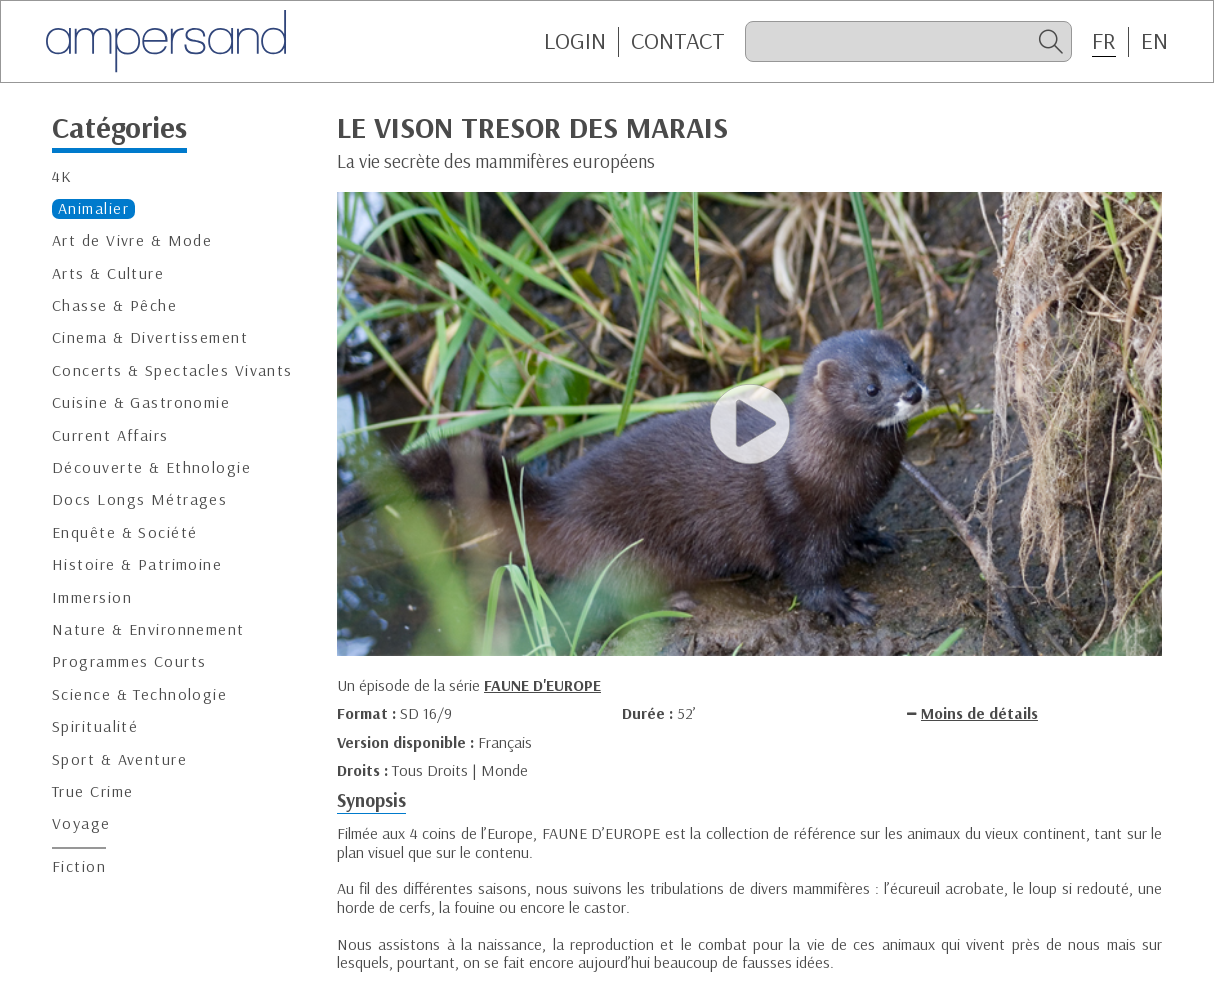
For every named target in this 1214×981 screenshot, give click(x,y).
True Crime (92, 791)
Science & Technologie (139, 694)
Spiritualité (95, 726)
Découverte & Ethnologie (151, 467)
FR (1104, 41)
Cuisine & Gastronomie (141, 402)
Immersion (92, 597)
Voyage (81, 823)
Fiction (79, 866)
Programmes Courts (129, 661)
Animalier (93, 208)
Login (575, 41)
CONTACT (678, 41)
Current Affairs (110, 435)
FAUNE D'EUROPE (542, 685)
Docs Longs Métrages (139, 499)
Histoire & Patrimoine (137, 564)
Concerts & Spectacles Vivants (172, 370)
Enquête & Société (124, 532)
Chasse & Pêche (114, 305)
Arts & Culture (108, 273)
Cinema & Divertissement (150, 337)
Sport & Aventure (119, 759)
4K (62, 176)
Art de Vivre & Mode (132, 240)
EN (1154, 41)
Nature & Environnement (148, 629)
